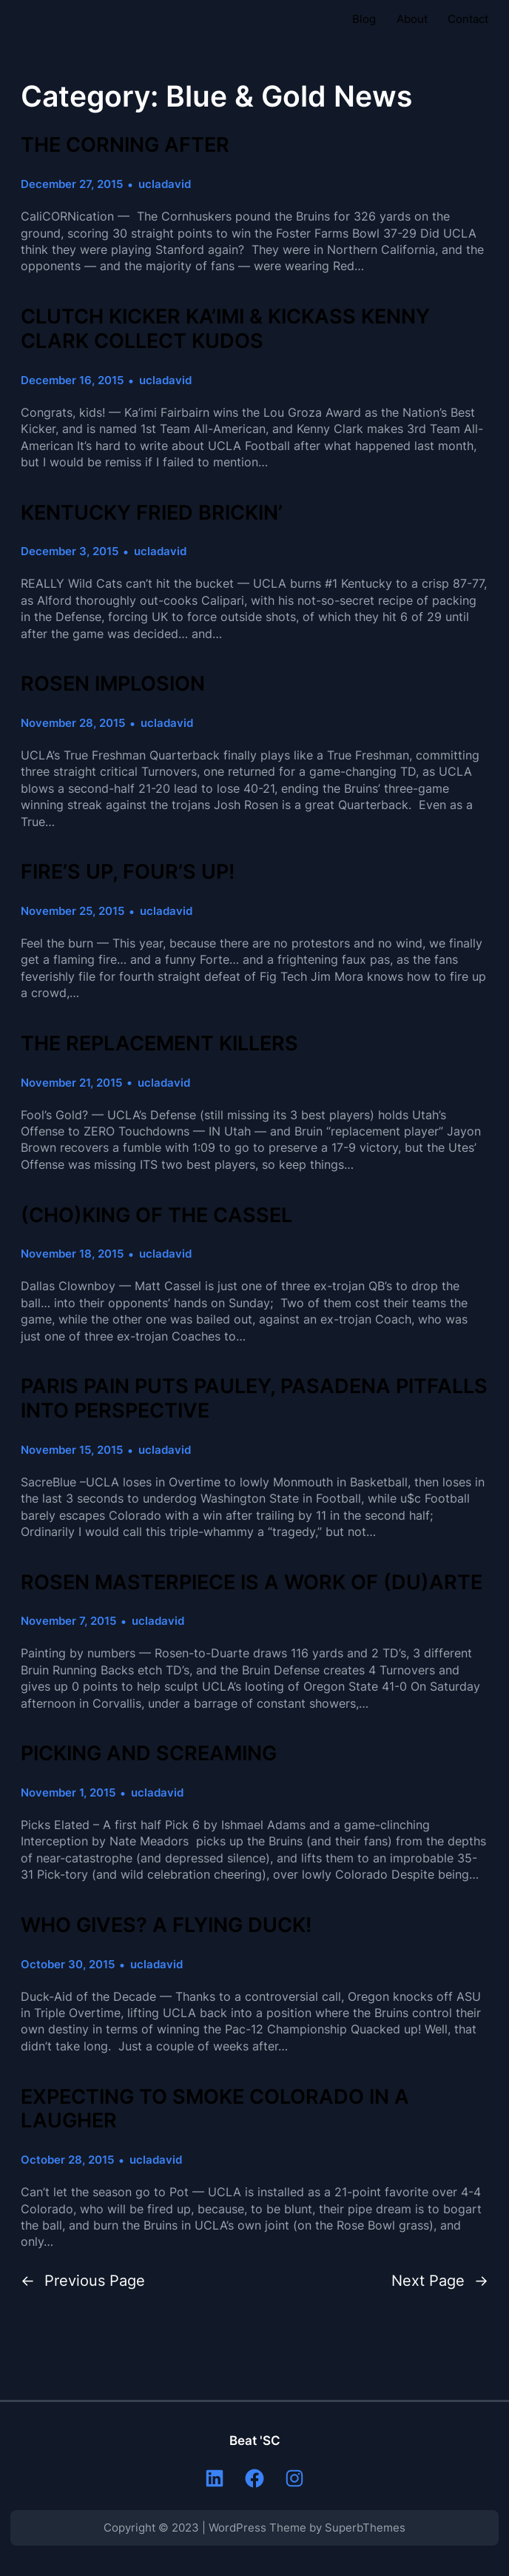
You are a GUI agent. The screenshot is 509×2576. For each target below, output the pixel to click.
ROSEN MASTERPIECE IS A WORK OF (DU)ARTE (251, 1582)
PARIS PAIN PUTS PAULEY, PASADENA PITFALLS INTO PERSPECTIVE (254, 1399)
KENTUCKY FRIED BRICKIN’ (152, 513)
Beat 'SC (254, 2440)
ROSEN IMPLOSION (113, 684)
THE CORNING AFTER (125, 145)
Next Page (439, 2281)
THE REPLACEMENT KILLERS (159, 1044)
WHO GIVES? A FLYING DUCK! (166, 1925)
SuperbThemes (365, 2528)
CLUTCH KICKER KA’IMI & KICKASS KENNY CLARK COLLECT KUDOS (225, 329)
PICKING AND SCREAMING (149, 1753)
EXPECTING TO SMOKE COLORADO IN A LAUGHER (215, 2109)
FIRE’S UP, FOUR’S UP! (128, 872)
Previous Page (83, 2281)
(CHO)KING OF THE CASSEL (156, 1215)
